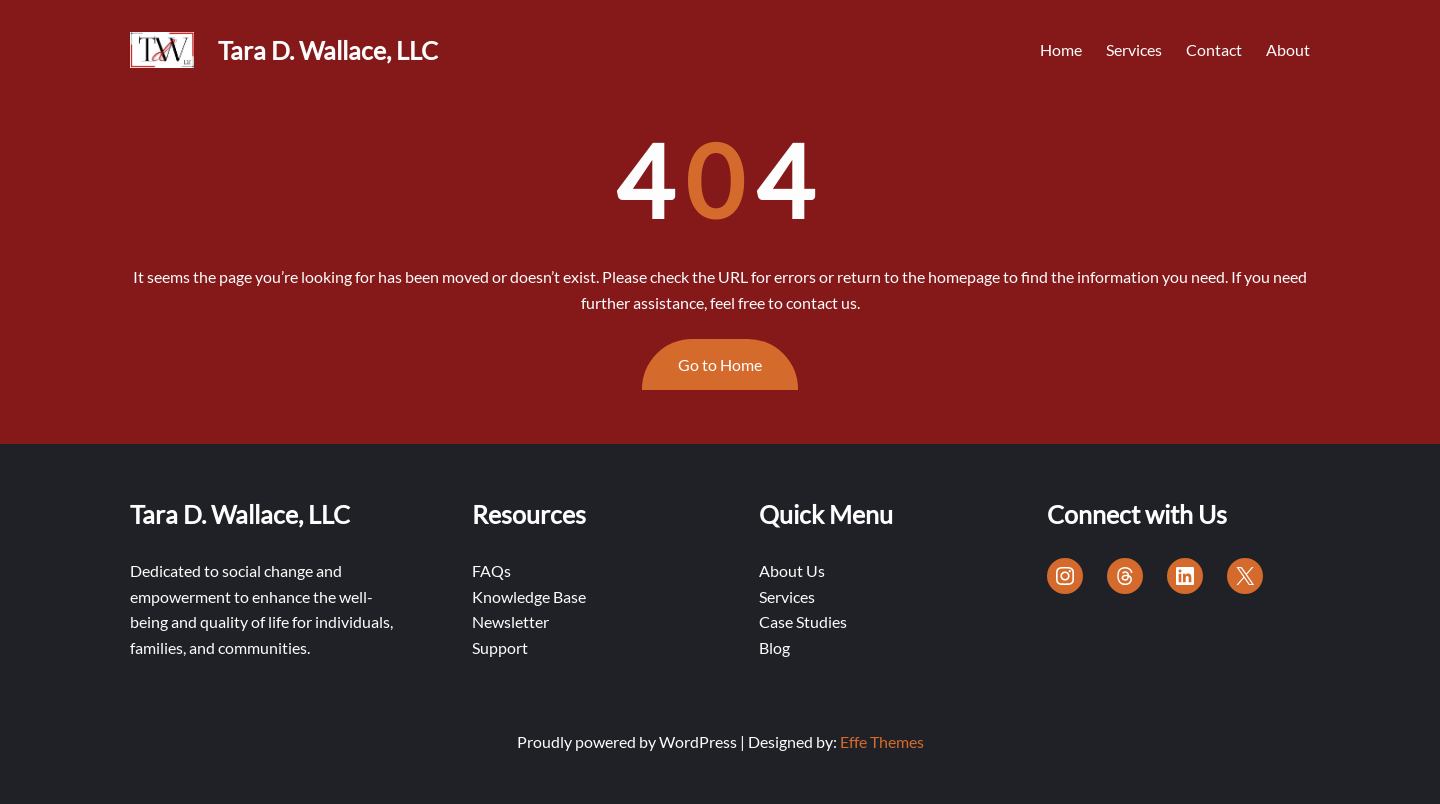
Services (787, 596)
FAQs (491, 570)
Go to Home (720, 364)
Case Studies (803, 621)
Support (500, 647)
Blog (774, 647)
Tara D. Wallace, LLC (328, 50)
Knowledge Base (529, 596)
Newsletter (510, 621)
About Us (792, 570)
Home (1061, 49)
